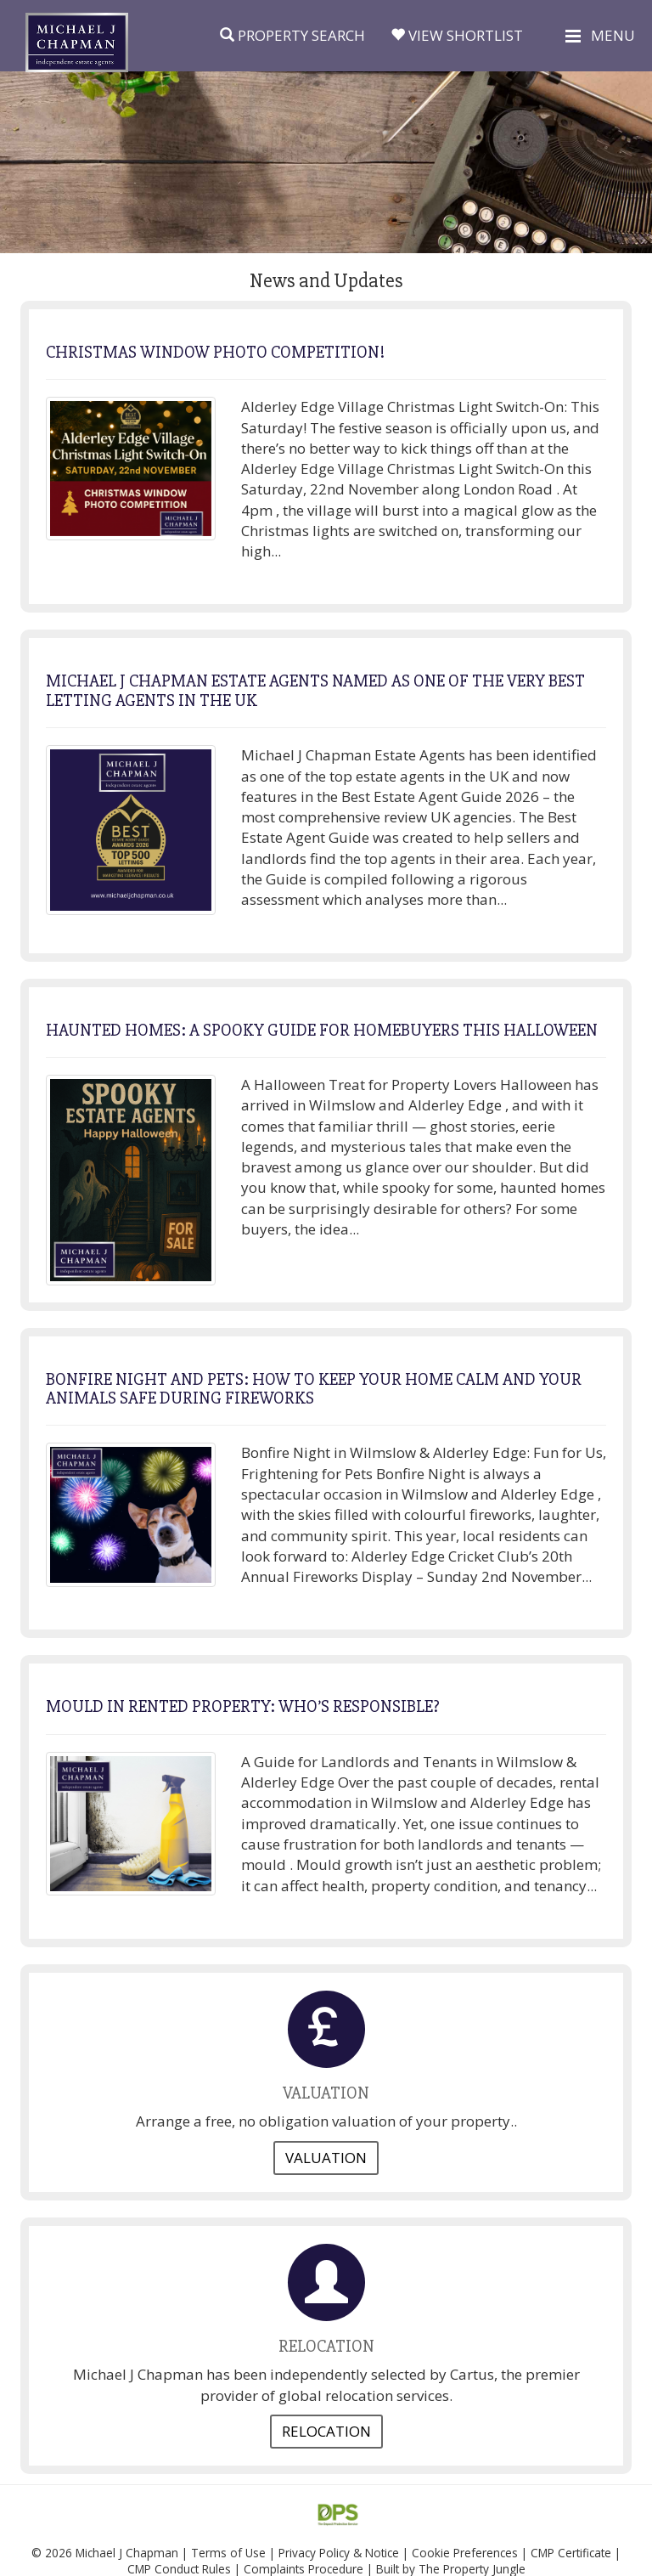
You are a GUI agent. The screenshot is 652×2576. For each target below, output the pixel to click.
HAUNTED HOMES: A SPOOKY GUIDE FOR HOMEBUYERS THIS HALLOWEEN (322, 1030)
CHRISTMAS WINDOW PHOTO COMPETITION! (215, 352)
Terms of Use (228, 2553)
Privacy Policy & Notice (338, 2553)
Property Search (292, 35)
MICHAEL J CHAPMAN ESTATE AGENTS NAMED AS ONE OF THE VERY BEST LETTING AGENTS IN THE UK (315, 690)
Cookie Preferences (465, 2553)
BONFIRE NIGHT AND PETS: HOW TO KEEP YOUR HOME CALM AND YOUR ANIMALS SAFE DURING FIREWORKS (314, 1389)
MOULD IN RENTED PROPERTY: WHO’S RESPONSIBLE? (243, 1706)
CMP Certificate (571, 2553)
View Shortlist (457, 35)
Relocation (326, 2431)
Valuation (326, 2157)
